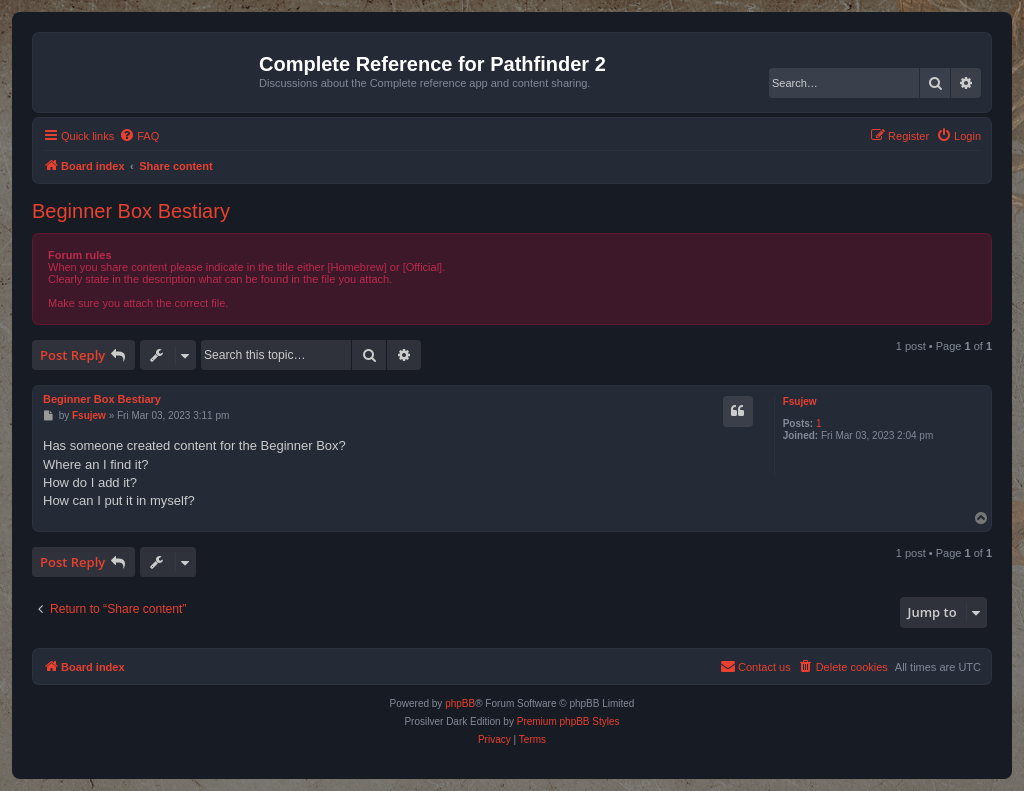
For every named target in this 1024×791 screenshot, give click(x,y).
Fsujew (800, 401)
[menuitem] (139, 136)
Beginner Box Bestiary (131, 211)
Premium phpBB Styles (568, 721)
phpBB (460, 703)
